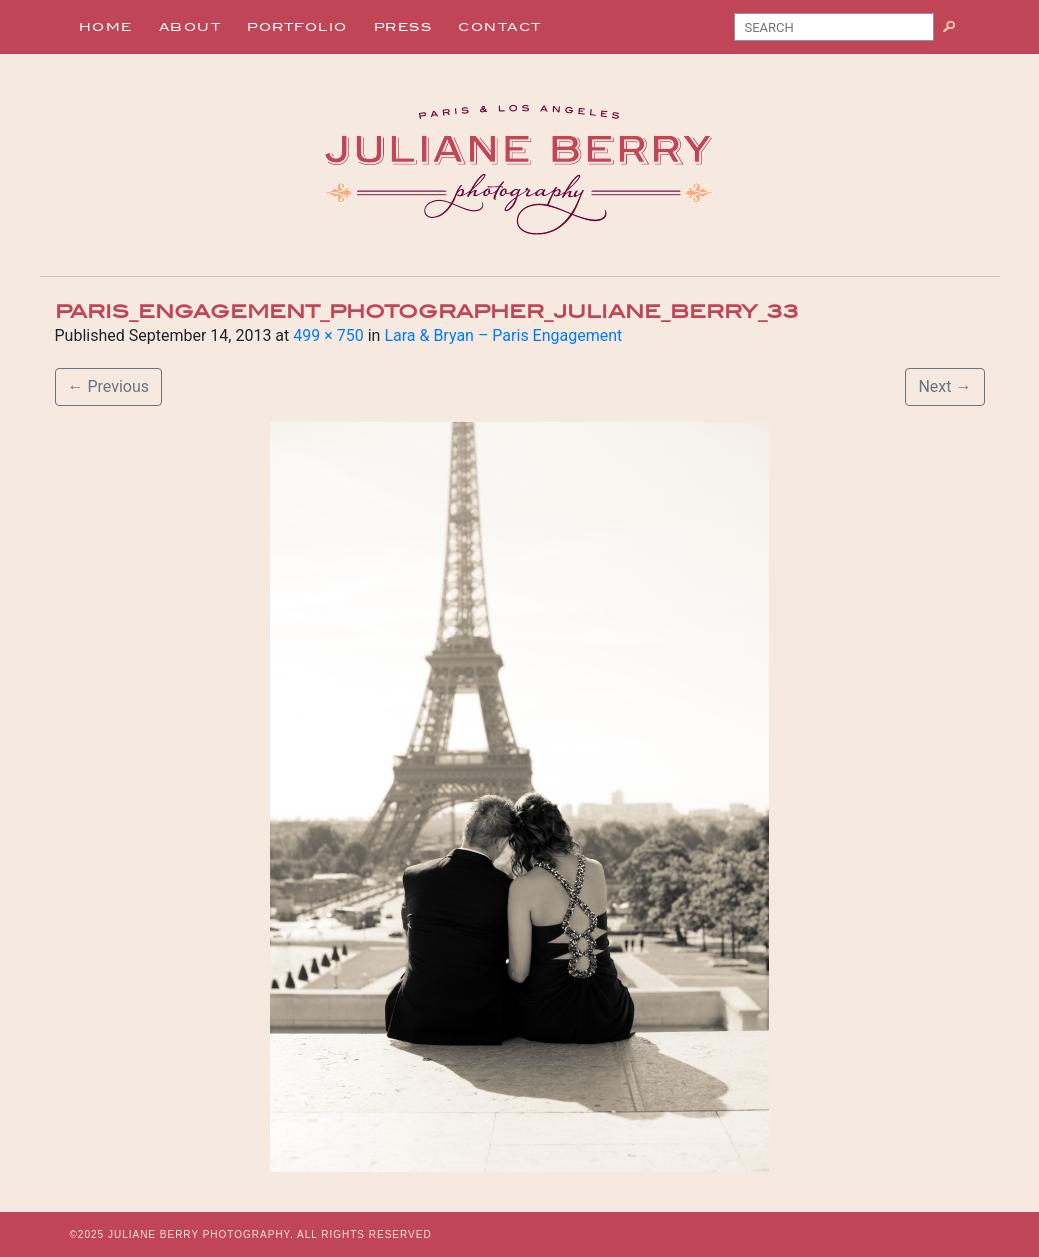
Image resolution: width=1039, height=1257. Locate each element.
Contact (500, 27)
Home (106, 27)
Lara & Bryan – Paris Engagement (503, 335)
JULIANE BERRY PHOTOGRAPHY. (201, 1234)
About (190, 27)
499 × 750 (328, 335)
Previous (109, 386)
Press (403, 27)
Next (944, 386)
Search (956, 31)
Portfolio (297, 27)
